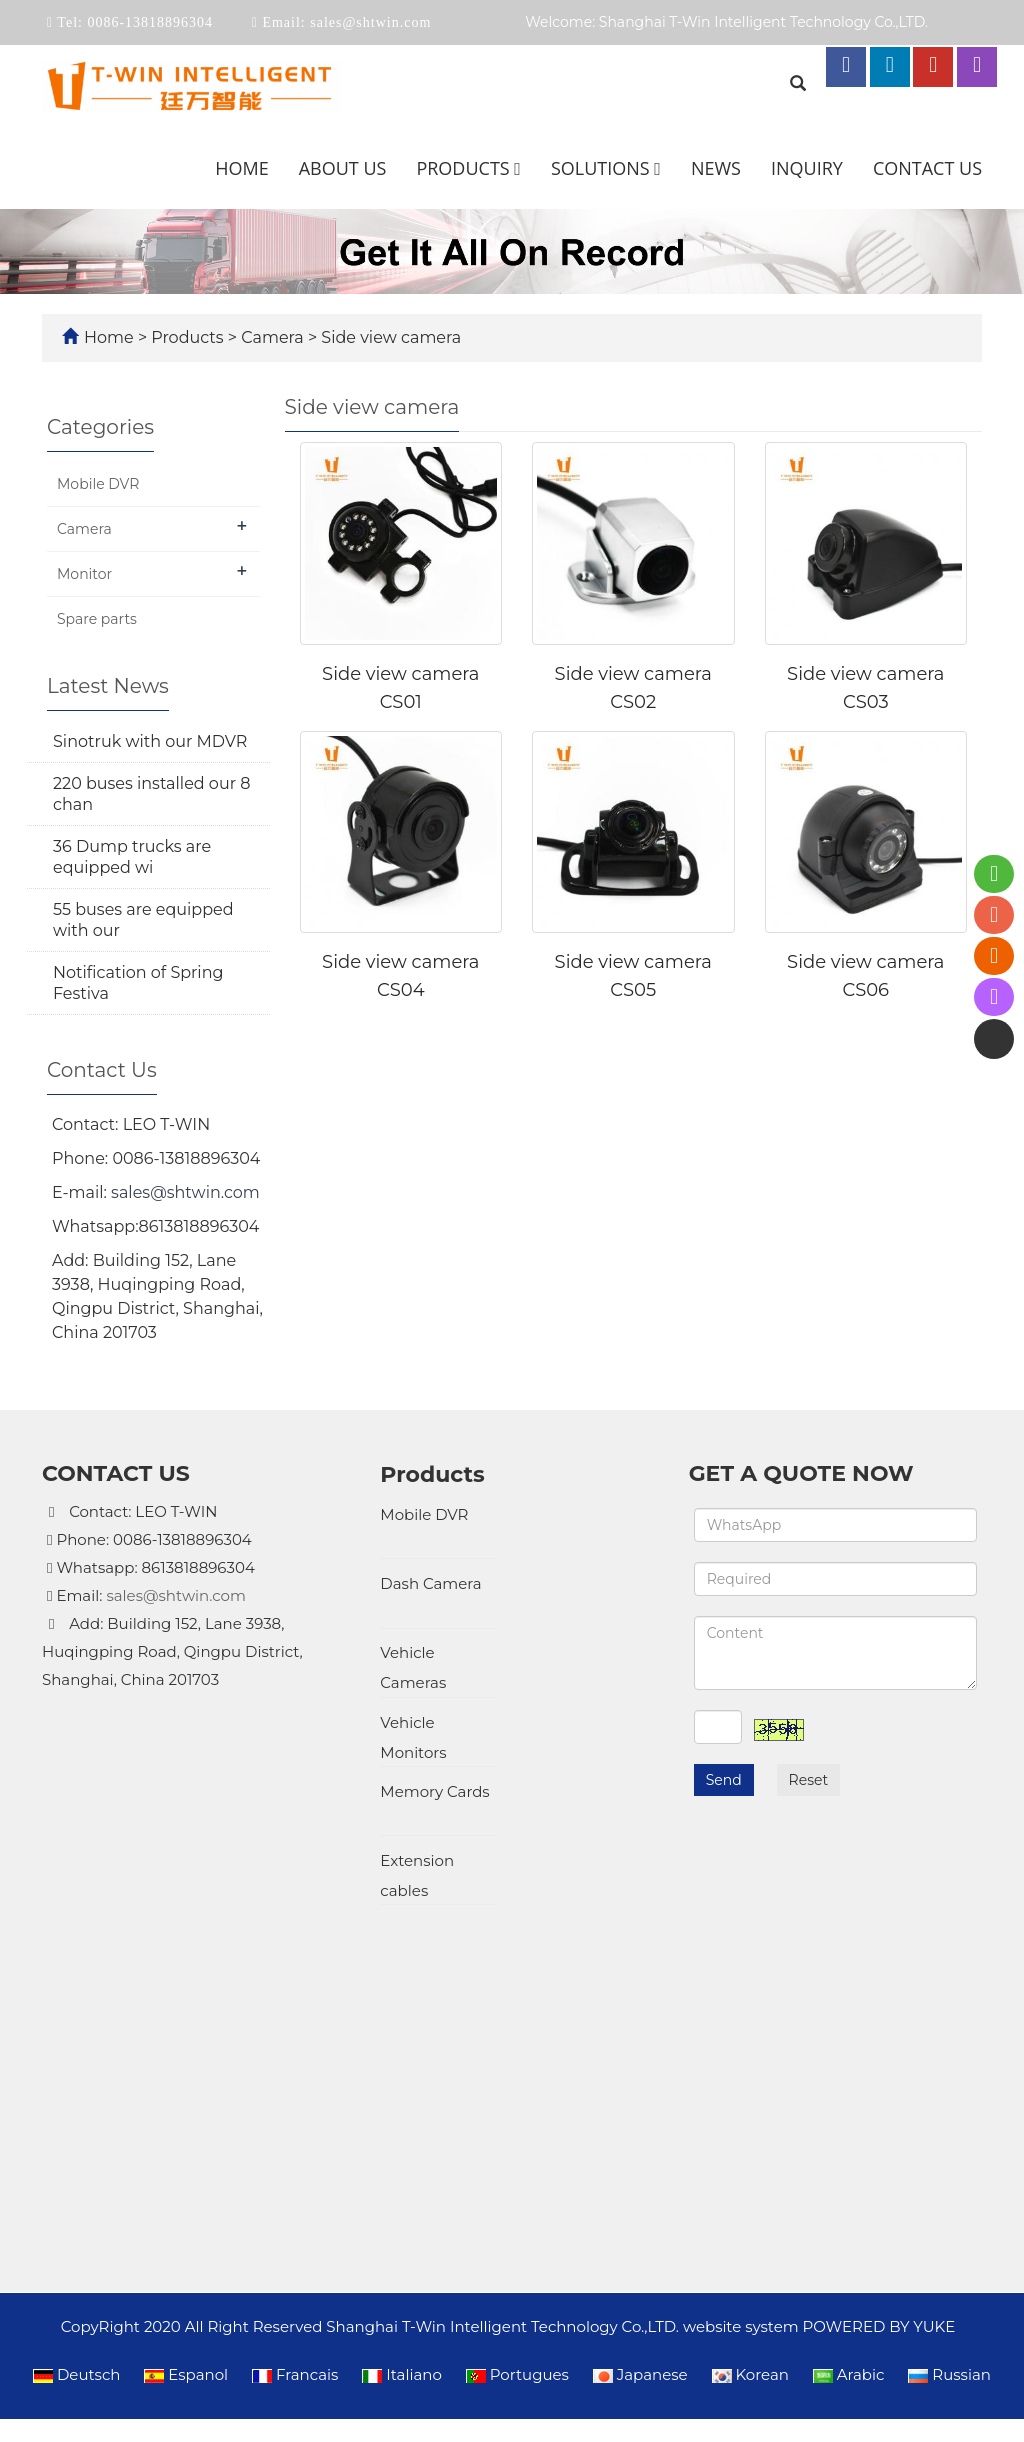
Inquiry (807, 168)
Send (724, 1780)
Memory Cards (434, 1738)
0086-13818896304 (148, 22)
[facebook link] (846, 67)
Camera (272, 337)
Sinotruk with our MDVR (150, 741)
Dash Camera (430, 1555)
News (716, 168)
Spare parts (97, 619)
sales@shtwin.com (369, 22)
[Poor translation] (73, 2124)
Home (241, 168)
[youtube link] (933, 67)
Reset (809, 1780)
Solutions (606, 168)
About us (343, 168)
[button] (517, 168)
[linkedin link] (890, 67)
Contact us (927, 168)
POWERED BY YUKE (881, 1900)
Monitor (84, 574)
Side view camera (389, 337)
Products (468, 168)
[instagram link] (977, 67)
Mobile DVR (98, 484)
